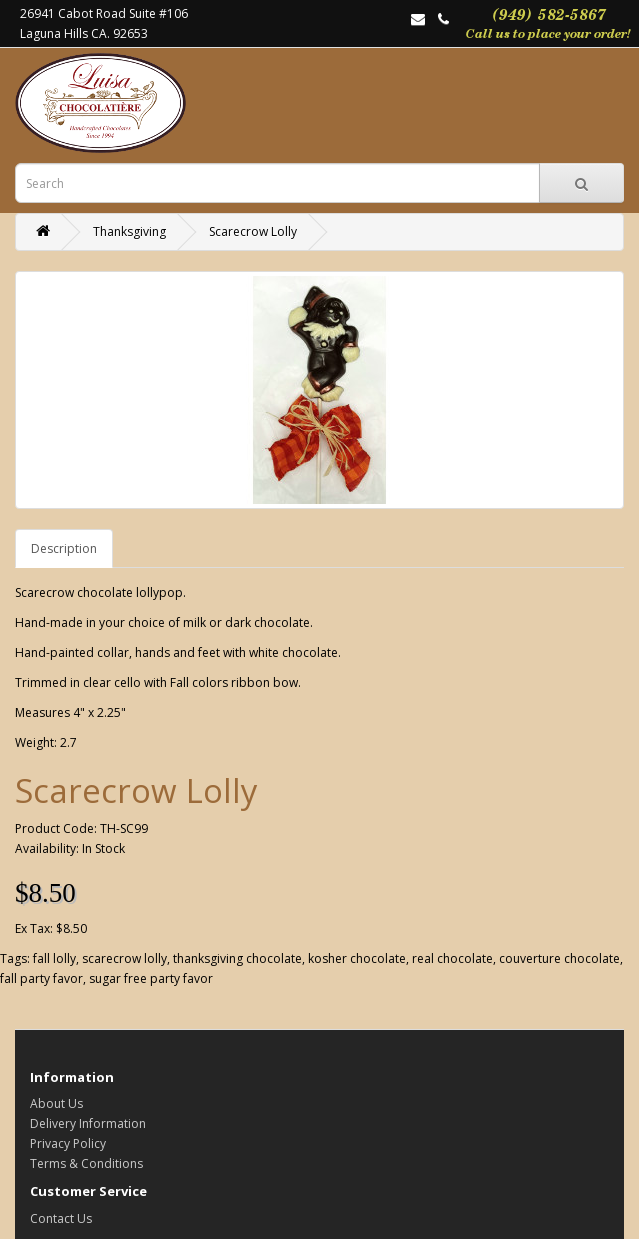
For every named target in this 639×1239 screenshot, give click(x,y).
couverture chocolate (559, 958)
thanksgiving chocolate (237, 958)
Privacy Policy (68, 1143)
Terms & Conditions (86, 1163)
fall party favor (41, 978)
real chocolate (452, 958)
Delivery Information (88, 1123)
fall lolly (54, 958)
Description (64, 548)
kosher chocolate (357, 958)
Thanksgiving (129, 231)
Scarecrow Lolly (253, 231)
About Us (56, 1103)
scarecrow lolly (124, 958)
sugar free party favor (151, 978)
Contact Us (61, 1218)
